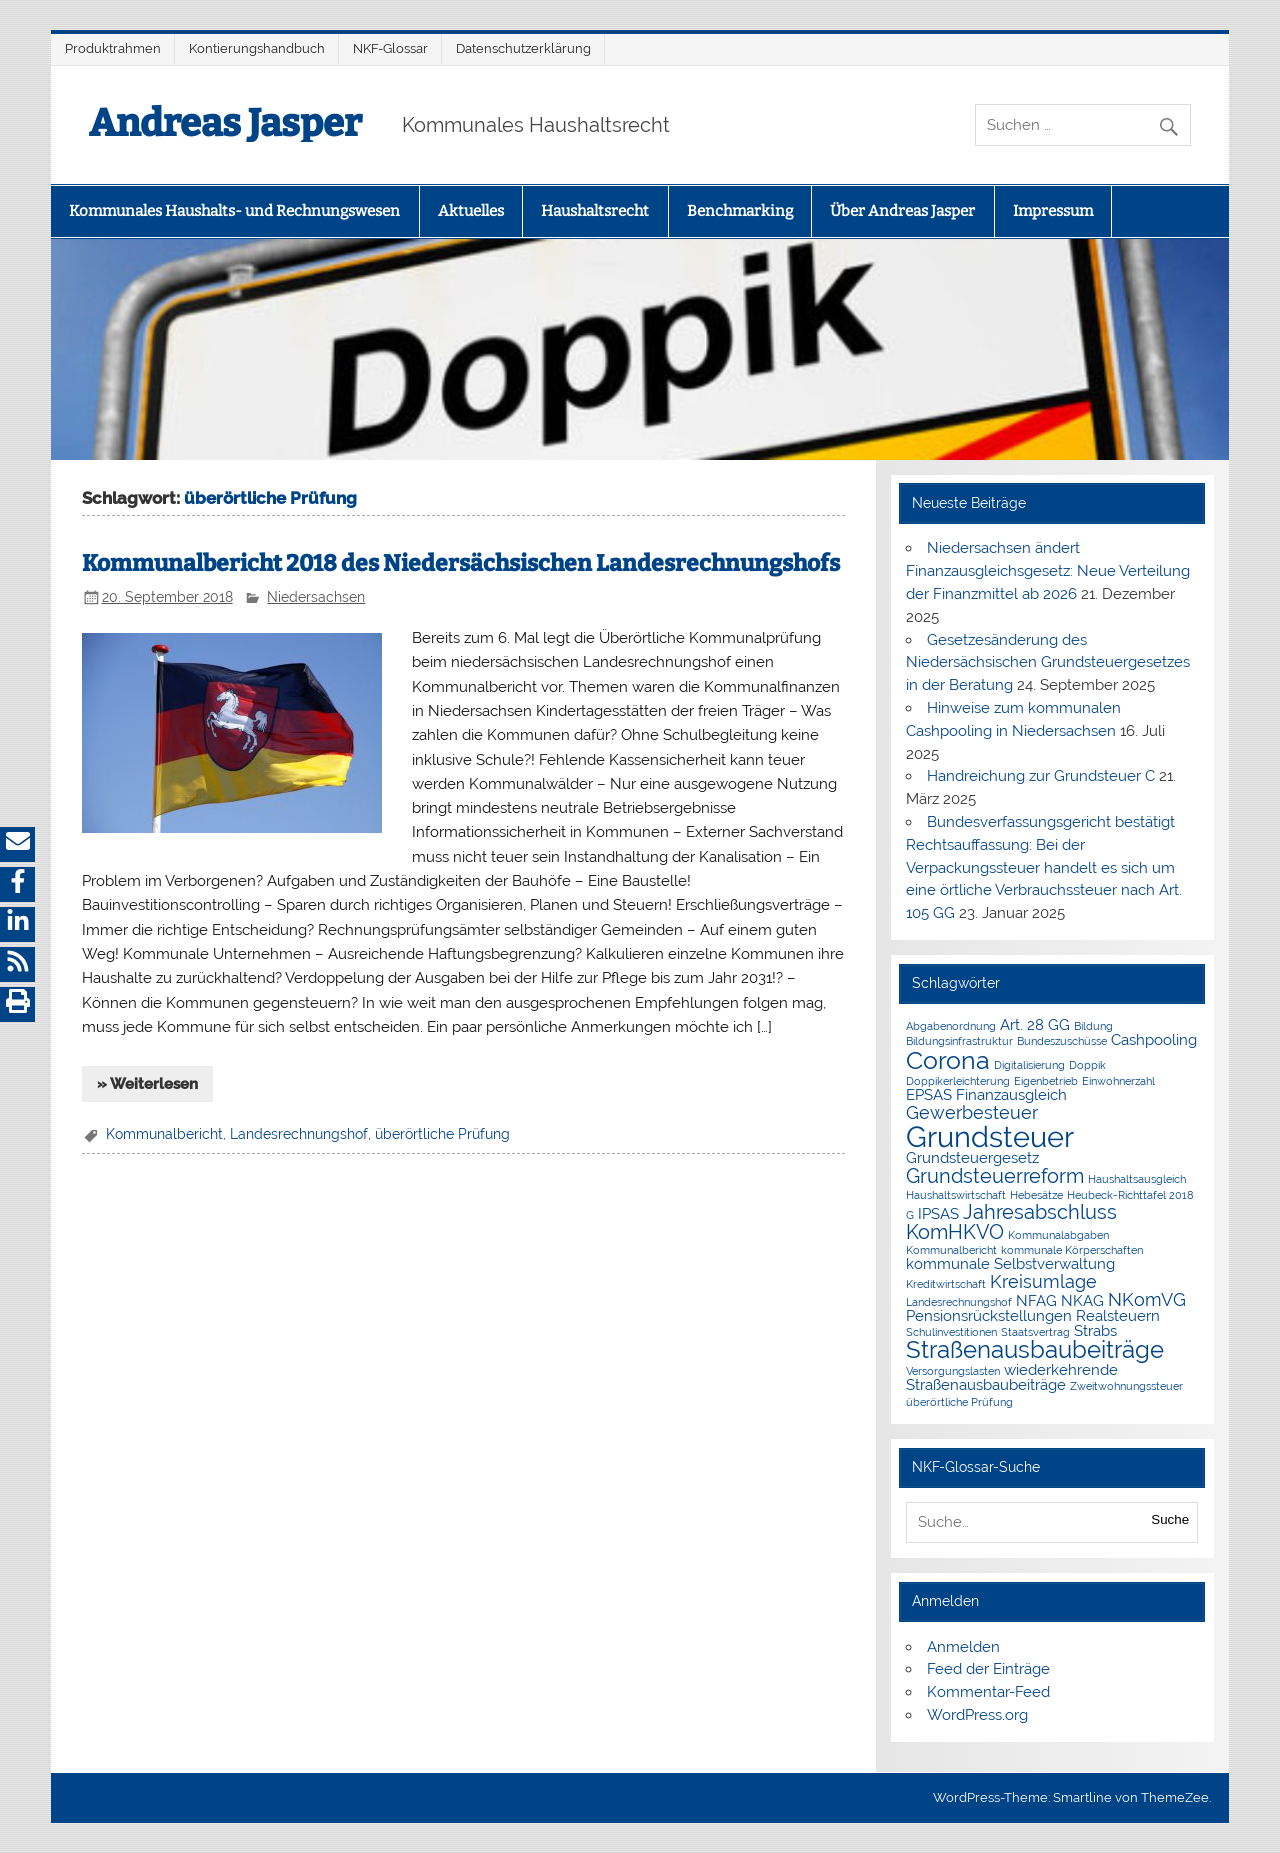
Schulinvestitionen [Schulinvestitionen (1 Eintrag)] (951, 1332)
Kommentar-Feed (988, 1692)
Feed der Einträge (988, 1669)
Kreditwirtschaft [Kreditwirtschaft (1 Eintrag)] (946, 1284)
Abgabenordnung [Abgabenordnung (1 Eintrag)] (951, 1026)
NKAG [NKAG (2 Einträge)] (1082, 1301)
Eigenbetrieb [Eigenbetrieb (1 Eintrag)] (1046, 1081)
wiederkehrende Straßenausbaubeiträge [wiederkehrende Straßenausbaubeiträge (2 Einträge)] (1012, 1377)
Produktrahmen (113, 48)
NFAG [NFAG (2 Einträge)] (1036, 1301)
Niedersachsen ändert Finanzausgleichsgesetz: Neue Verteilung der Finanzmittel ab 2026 (1048, 571)
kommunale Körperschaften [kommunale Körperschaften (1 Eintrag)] (1072, 1250)
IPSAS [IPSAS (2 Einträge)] (938, 1214)
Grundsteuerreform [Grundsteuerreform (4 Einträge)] (995, 1176)
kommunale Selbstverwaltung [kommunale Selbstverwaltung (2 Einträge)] (1010, 1264)
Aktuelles (471, 211)
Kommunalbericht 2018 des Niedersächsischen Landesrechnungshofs (461, 563)
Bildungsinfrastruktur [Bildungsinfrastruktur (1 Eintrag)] (959, 1041)
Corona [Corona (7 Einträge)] (948, 1060)
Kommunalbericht (164, 1134)
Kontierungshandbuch (257, 48)
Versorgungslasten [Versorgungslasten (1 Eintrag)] (953, 1371)
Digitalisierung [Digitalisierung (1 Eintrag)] (1029, 1065)
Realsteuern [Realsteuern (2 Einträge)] (1118, 1316)
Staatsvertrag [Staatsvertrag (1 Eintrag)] (1035, 1332)
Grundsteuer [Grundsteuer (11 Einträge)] (990, 1136)
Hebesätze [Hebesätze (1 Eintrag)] (1036, 1195)
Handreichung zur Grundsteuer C (1041, 776)
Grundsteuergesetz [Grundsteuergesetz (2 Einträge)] (972, 1158)
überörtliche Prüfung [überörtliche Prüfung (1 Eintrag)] (959, 1402)
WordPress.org (977, 1715)
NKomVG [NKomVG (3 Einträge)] (1147, 1299)
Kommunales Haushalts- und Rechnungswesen (234, 211)
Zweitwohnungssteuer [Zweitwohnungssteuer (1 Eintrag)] (1126, 1386)
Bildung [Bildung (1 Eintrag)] (1093, 1026)
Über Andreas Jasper (902, 211)
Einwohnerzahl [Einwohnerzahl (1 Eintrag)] (1118, 1081)
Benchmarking (740, 211)
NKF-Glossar (390, 48)
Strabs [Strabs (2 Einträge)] (1095, 1331)
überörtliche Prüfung (442, 1134)
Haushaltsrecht (595, 211)
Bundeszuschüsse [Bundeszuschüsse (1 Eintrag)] (1062, 1041)
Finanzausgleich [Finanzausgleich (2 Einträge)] (1011, 1095)
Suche (1170, 1519)
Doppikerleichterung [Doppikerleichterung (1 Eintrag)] (958, 1081)
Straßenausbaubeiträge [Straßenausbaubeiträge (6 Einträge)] (1035, 1350)
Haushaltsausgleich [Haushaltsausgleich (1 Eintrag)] (1137, 1179)
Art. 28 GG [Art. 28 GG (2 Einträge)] (1035, 1025)
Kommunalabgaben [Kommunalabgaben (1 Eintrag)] (1058, 1235)
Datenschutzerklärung (523, 48)
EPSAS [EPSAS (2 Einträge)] (929, 1095)
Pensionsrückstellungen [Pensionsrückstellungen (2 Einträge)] (989, 1316)
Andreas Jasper (225, 123)
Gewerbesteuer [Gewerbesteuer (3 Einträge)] (972, 1112)
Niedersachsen (316, 597)
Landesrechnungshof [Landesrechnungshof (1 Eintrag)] (959, 1302)
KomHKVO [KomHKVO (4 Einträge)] (955, 1232)
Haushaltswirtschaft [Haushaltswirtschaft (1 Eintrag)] (956, 1195)
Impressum (1053, 211)
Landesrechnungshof (299, 1134)
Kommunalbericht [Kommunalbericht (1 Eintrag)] (951, 1250)
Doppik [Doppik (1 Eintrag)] (1087, 1065)
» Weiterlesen (147, 1084)
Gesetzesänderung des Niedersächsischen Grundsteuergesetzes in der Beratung (1048, 663)
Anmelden (963, 1647)
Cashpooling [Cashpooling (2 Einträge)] (1154, 1040)
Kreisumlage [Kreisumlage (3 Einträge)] (1043, 1281)
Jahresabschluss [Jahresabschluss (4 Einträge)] (1040, 1212)
